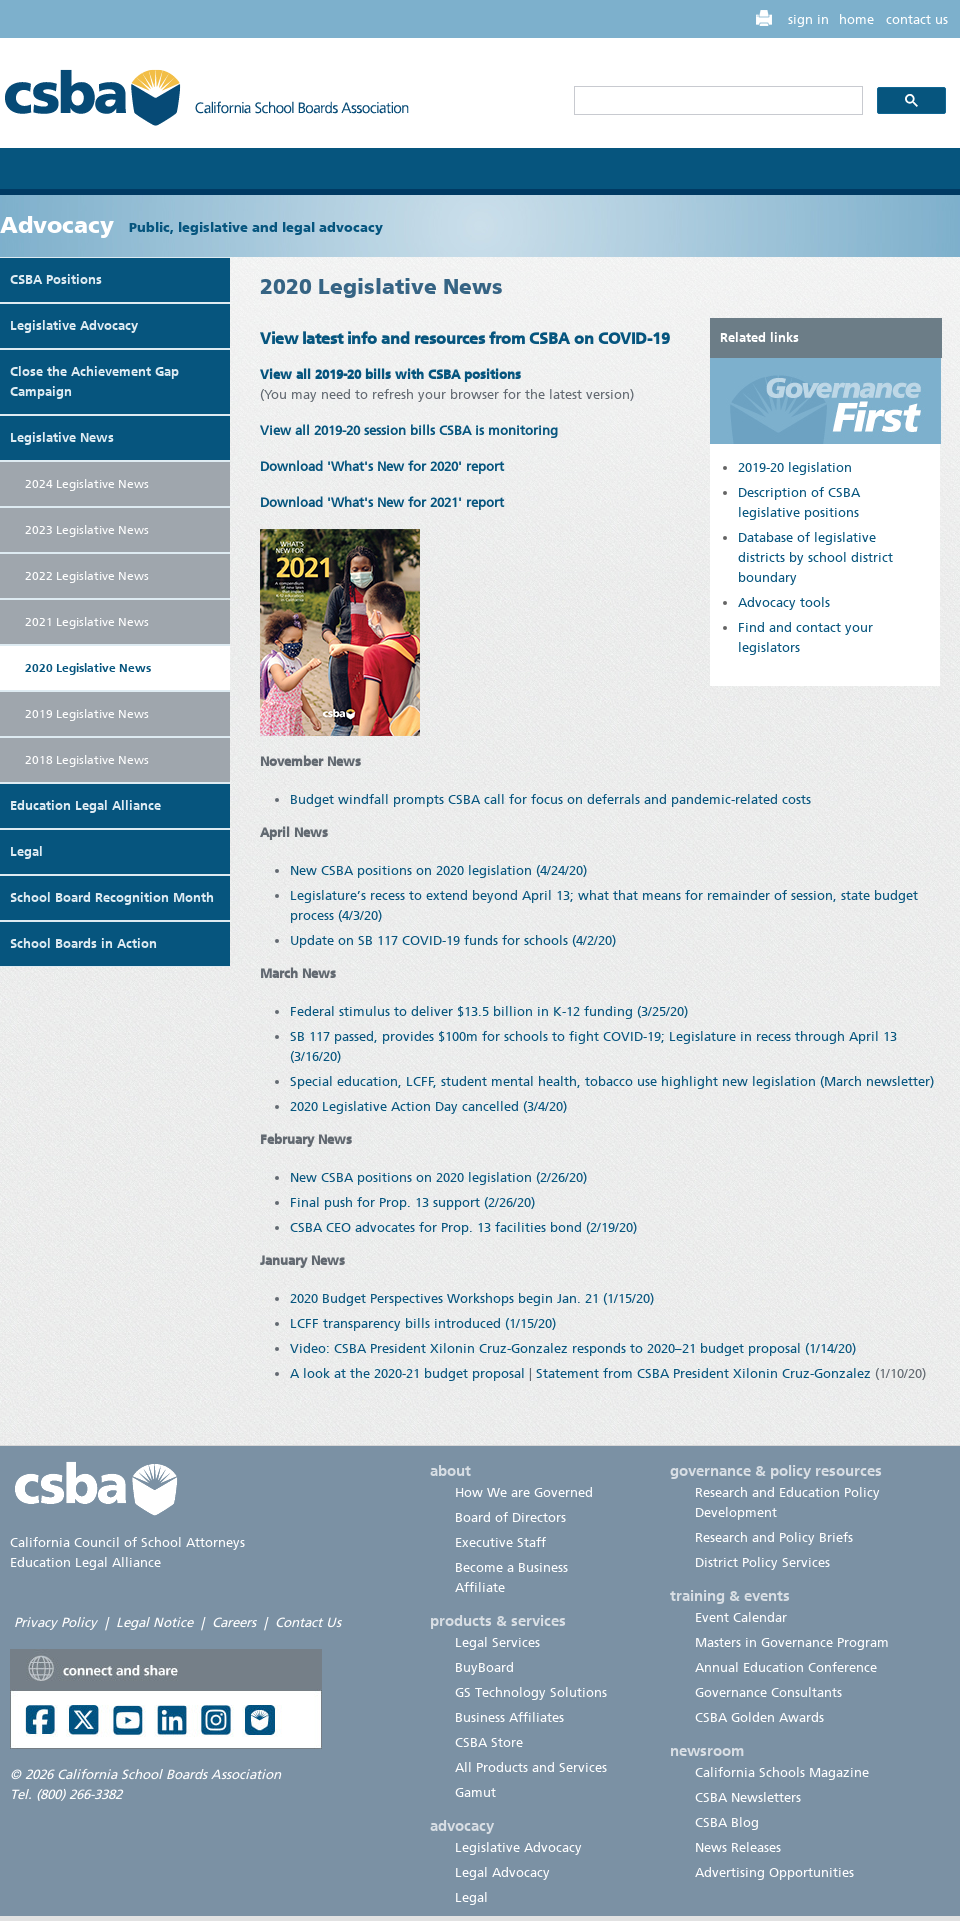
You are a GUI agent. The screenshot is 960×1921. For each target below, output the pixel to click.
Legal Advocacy (502, 1872)
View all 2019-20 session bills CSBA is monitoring (409, 430)
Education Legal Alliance (85, 805)
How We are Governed (524, 1492)
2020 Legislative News (88, 668)
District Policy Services (762, 1562)
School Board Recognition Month (112, 897)
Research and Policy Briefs (774, 1537)
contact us (917, 19)
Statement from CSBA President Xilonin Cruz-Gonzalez (703, 1373)
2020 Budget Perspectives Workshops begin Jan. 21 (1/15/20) (472, 1298)
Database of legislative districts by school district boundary (815, 557)
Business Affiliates (509, 1717)
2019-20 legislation (795, 467)
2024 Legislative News (87, 484)
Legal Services (497, 1642)
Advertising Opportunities (774, 1872)
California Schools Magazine (782, 1772)
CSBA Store (489, 1742)
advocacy (462, 1826)
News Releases (738, 1847)
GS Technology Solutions (531, 1692)
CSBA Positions (56, 279)
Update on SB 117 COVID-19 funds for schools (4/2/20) (453, 940)
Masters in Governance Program (792, 1642)
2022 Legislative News (87, 576)
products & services (498, 1621)
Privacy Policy (55, 1622)
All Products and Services (531, 1767)
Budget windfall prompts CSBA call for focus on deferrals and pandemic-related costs (550, 799)
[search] (716, 101)
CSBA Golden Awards (759, 1717)
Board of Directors (510, 1517)
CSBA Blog (727, 1822)
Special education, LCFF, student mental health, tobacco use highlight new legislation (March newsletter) (612, 1081)
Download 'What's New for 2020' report (382, 466)
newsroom (707, 1751)
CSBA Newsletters (748, 1797)
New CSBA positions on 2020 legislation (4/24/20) (438, 870)
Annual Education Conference (786, 1667)
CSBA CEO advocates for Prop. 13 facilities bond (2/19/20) (463, 1227)
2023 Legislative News (87, 530)
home (856, 19)
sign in (808, 19)
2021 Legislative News (87, 622)
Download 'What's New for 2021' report (382, 502)
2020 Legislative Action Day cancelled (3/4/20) (428, 1106)
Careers (234, 1622)
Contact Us (308, 1622)
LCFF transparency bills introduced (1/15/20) (423, 1323)
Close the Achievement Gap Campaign (94, 381)
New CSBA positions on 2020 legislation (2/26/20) (438, 1177)
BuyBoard (484, 1667)
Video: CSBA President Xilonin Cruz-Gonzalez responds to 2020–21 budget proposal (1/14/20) (573, 1348)
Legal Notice (154, 1622)
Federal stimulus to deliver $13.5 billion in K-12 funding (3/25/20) (489, 1011)
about (450, 1471)
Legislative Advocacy (74, 325)
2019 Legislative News (87, 714)
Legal (26, 851)
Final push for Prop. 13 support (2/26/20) (412, 1202)
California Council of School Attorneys (127, 1542)
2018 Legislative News (87, 760)
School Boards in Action (83, 943)
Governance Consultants (768, 1692)
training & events (730, 1596)
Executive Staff (500, 1542)
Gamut (475, 1792)
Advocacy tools (784, 602)
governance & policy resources (776, 1471)
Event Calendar (741, 1617)
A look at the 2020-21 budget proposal (407, 1373)
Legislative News (62, 437)
